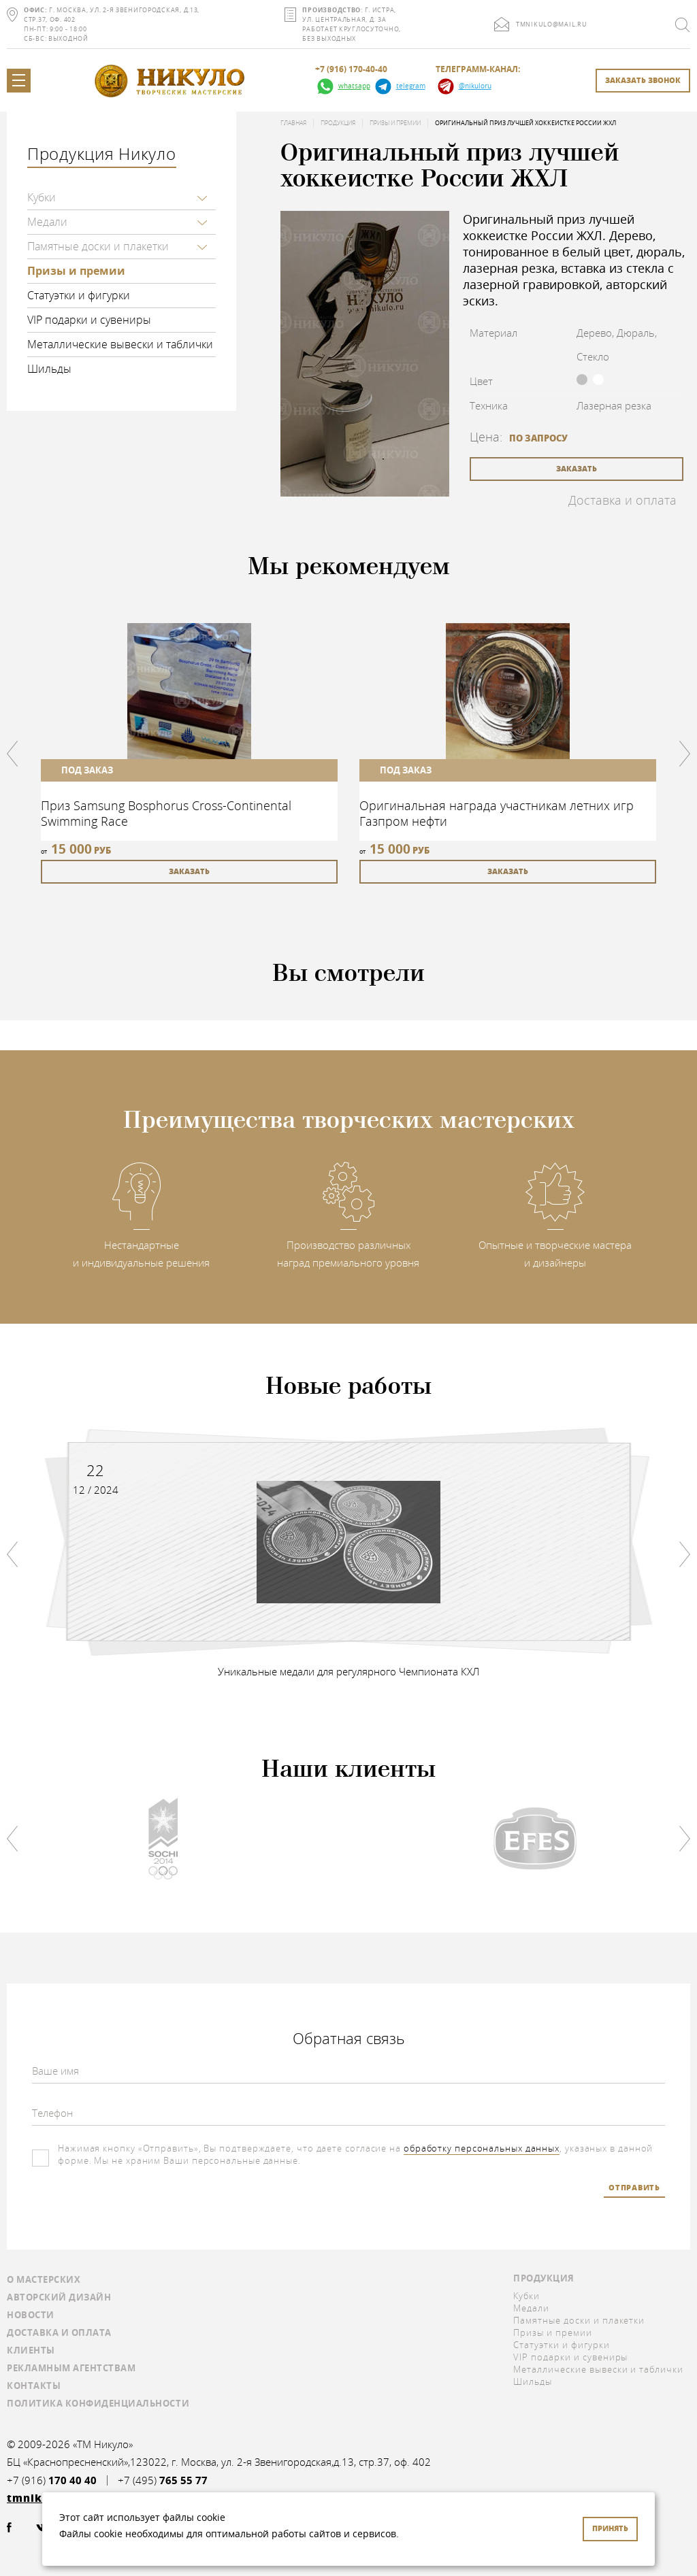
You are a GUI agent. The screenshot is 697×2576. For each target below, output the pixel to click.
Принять (610, 2528)
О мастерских (43, 2279)
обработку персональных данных (482, 2148)
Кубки (41, 197)
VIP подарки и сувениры (89, 319)
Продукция (338, 123)
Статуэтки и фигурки (78, 295)
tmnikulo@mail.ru (551, 24)
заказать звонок (643, 80)
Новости (30, 2314)
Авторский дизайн (59, 2296)
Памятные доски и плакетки (98, 246)
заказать (576, 468)
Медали (47, 221)
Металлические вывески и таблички (120, 344)
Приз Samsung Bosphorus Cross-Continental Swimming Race (166, 813)
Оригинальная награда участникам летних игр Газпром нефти (496, 813)
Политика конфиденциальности (98, 2402)
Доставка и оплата (622, 500)
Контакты (34, 2385)
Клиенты (31, 2349)
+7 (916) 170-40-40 (351, 69)
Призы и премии (76, 270)
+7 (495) (163, 2480)
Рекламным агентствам (71, 2367)
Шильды (49, 368)
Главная (293, 123)
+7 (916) (52, 2480)
